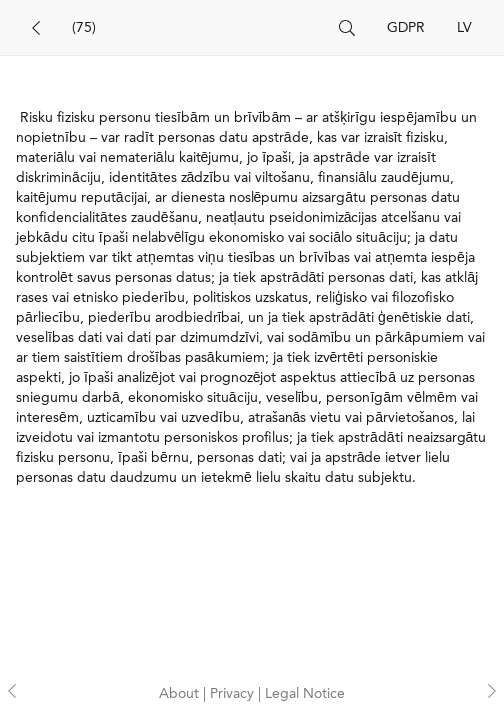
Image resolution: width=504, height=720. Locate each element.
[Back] (36, 28)
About (181, 694)
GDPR (406, 28)
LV (464, 28)
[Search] (197, 28)
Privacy (234, 694)
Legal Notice (305, 694)
